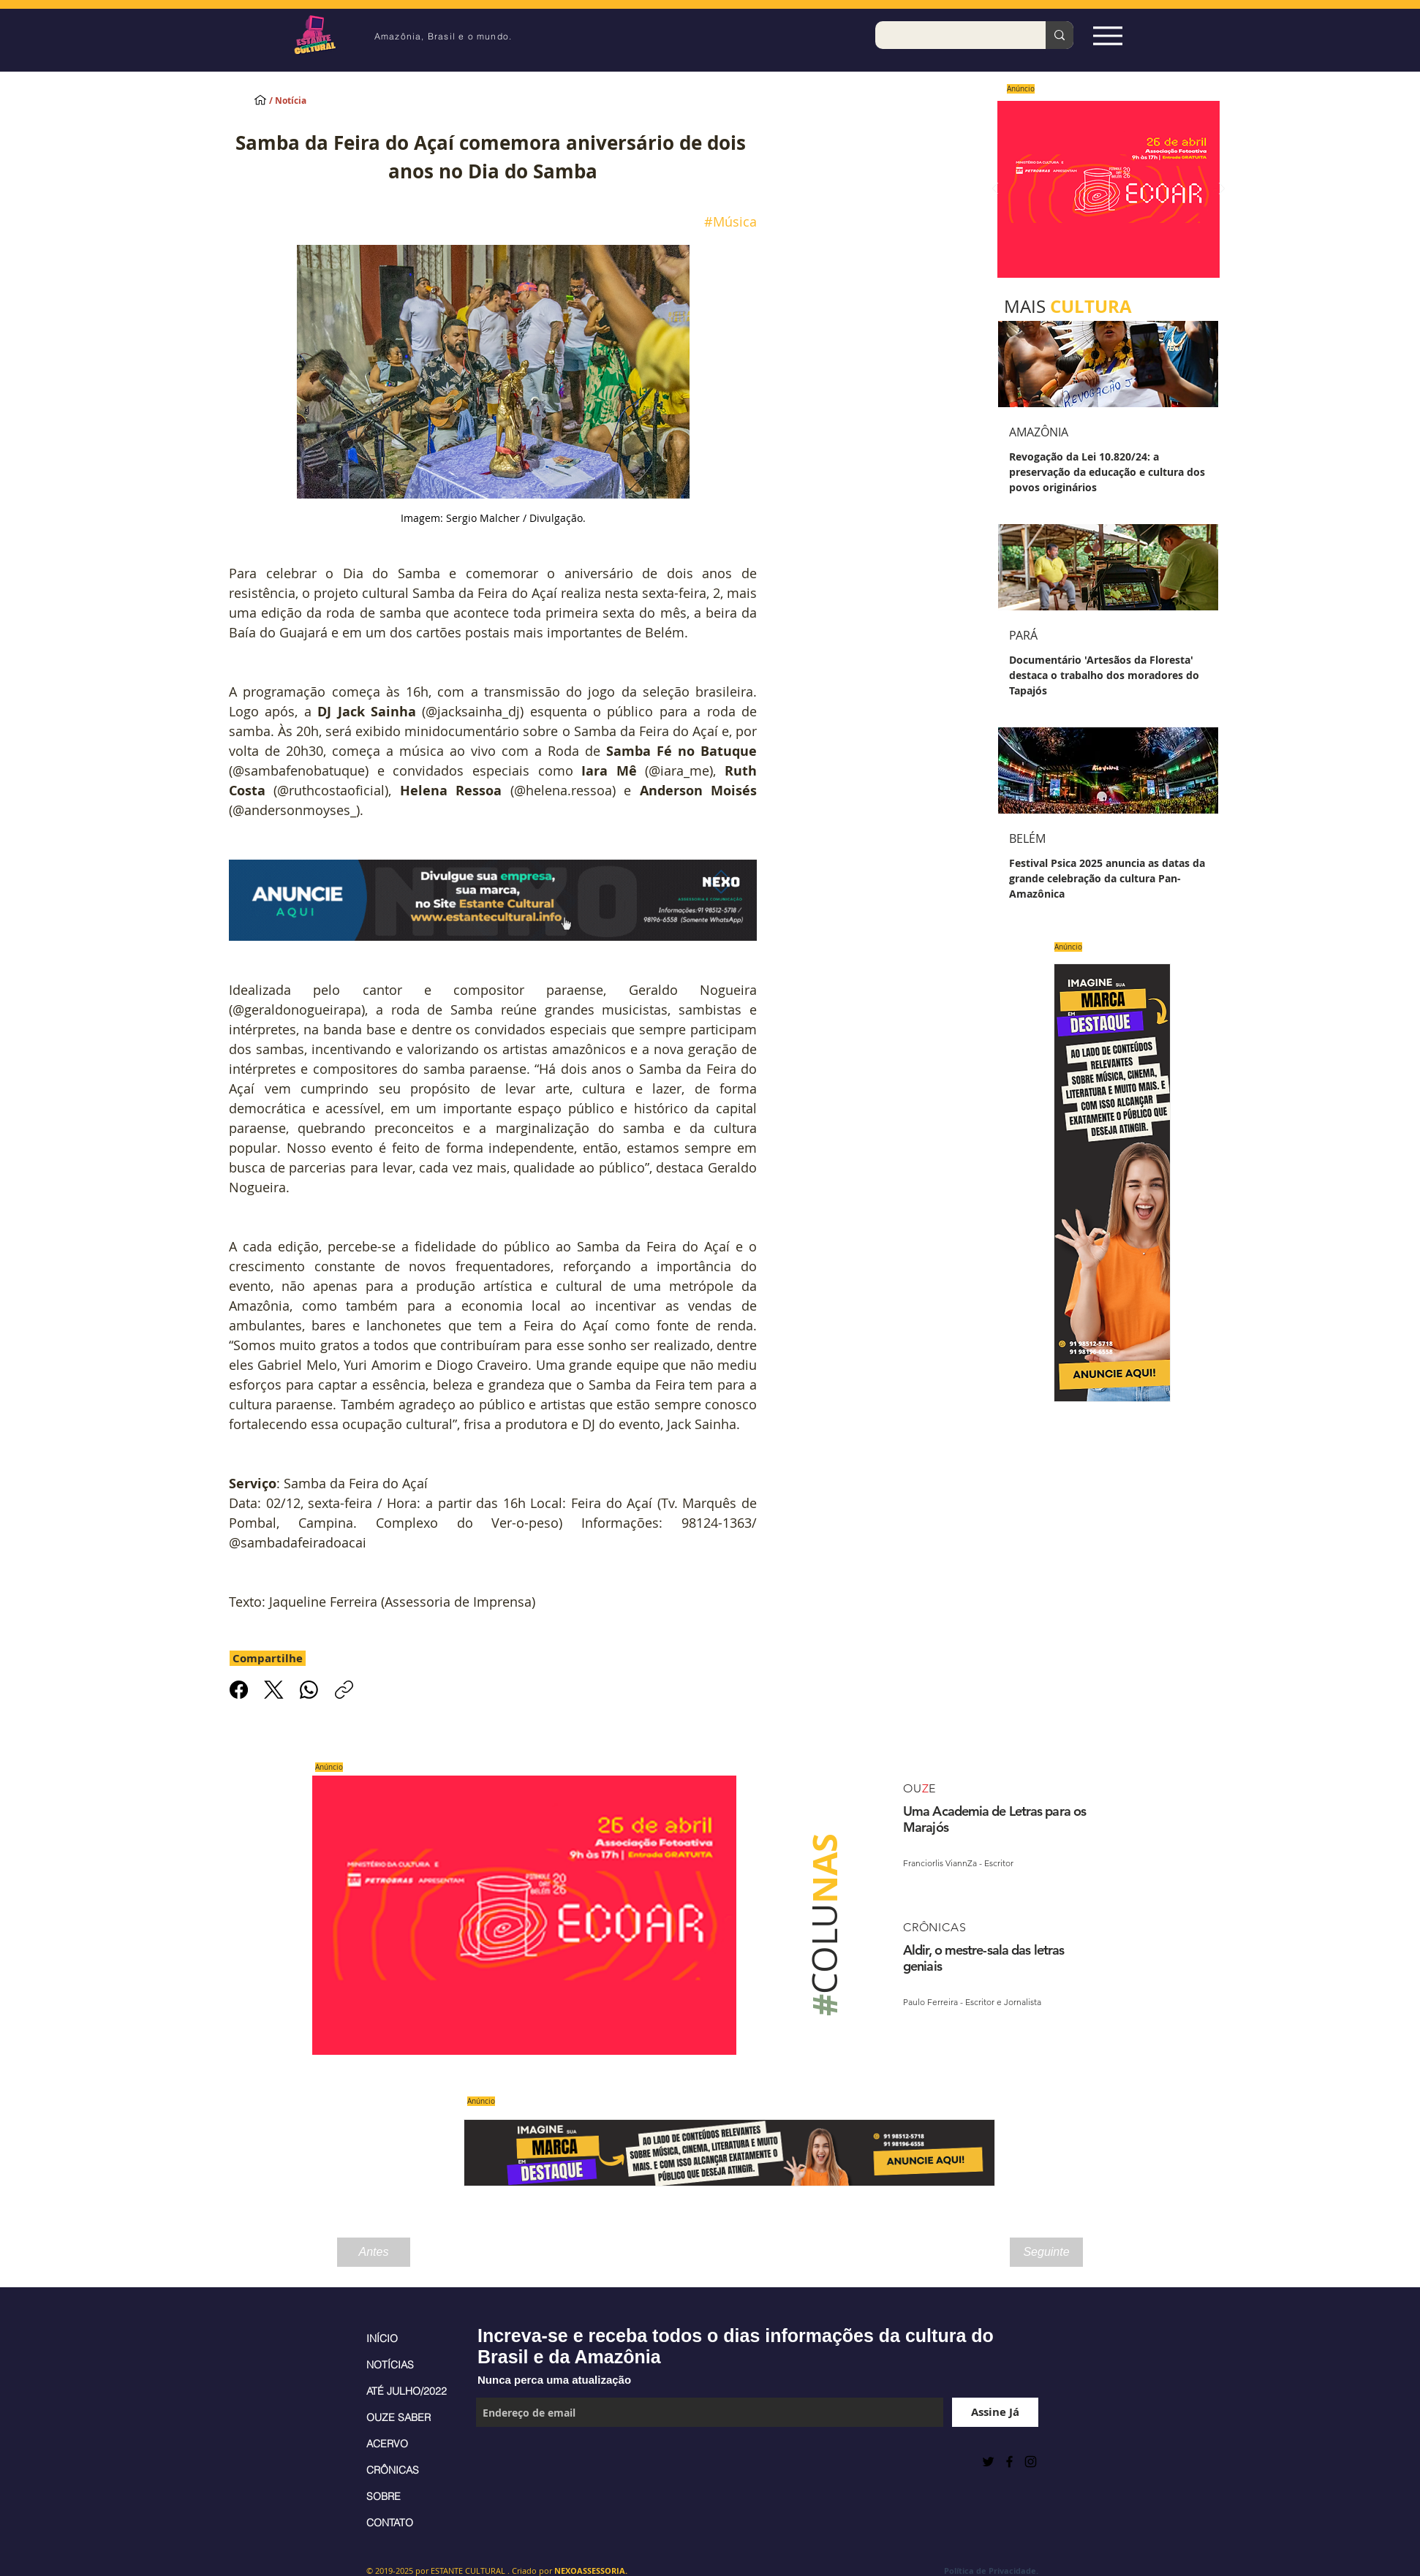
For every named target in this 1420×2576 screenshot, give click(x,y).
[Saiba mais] (1104, 188)
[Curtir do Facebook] (512, 2461)
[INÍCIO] (260, 99)
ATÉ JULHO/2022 (406, 2391)
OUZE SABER (398, 2417)
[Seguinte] (1046, 2252)
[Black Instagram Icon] (1030, 2461)
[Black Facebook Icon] (1009, 2461)
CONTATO (389, 2522)
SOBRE (383, 2496)
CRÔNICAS (392, 2470)
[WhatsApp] (309, 1690)
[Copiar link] (344, 1690)
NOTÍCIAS (390, 2364)
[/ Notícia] (300, 101)
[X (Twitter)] (274, 1690)
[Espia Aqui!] (1107, 35)
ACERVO (387, 2443)
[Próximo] (1222, 190)
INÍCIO (382, 2338)
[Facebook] (239, 1690)
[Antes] (373, 2252)
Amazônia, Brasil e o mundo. (443, 36)
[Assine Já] (995, 2412)
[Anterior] (995, 190)
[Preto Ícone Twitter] (988, 2461)
